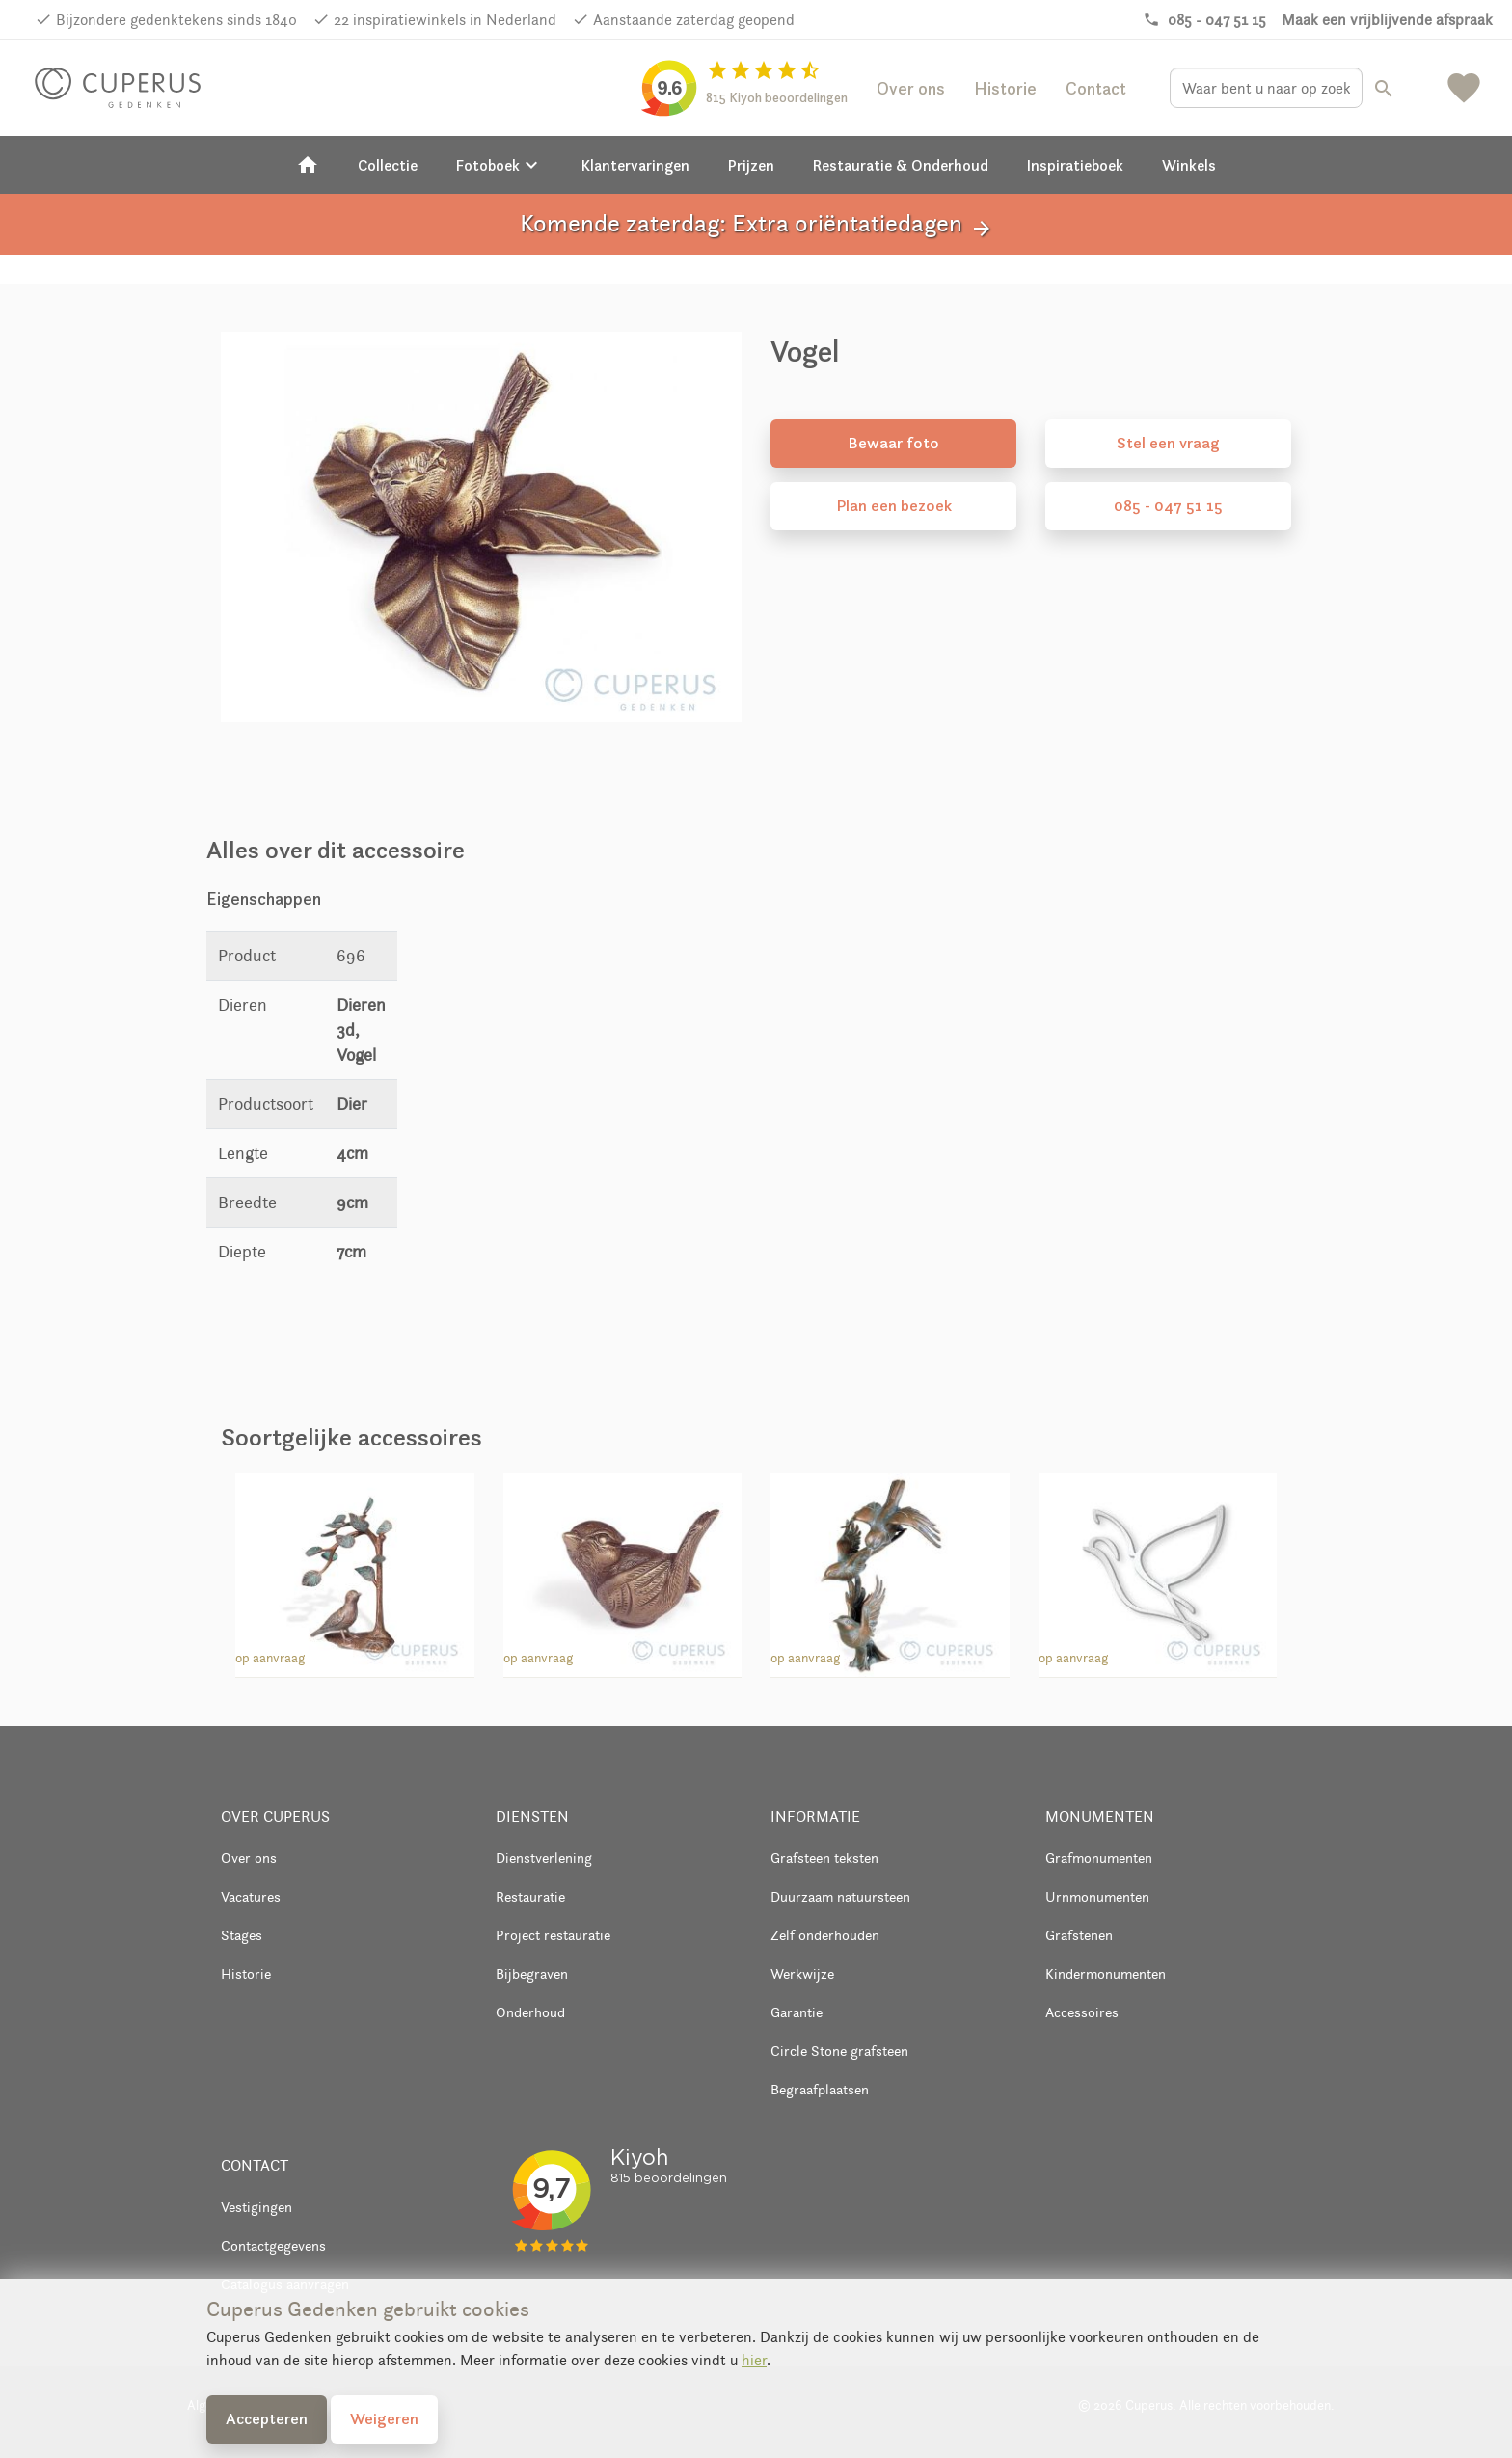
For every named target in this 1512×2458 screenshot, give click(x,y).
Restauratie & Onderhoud (900, 165)
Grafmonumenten (1098, 1858)
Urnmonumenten (1097, 1896)
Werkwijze (802, 1973)
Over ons (911, 88)
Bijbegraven (532, 1973)
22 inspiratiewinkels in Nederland (445, 20)
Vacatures (251, 1896)
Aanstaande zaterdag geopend (694, 20)
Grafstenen (1079, 1935)
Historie (1005, 88)
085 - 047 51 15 (1168, 505)
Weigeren (384, 2418)
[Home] (307, 165)
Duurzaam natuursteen (840, 1896)
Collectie (388, 165)
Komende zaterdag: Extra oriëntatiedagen (756, 224)
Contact (1096, 88)
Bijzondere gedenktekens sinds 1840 (176, 20)
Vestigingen (256, 2207)
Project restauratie (553, 1935)
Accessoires (1082, 2012)
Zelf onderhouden (824, 1935)
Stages (241, 1935)
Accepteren (267, 2418)
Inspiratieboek (1075, 165)
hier (754, 2360)
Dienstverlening (544, 1858)
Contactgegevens (273, 2245)
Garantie (796, 2012)
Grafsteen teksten (824, 1858)
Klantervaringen (635, 165)
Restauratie (530, 1896)
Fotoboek (499, 164)
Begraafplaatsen (819, 2089)
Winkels (1189, 165)
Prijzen (751, 165)
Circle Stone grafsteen (839, 2050)
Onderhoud (530, 2012)
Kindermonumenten (1105, 1973)
